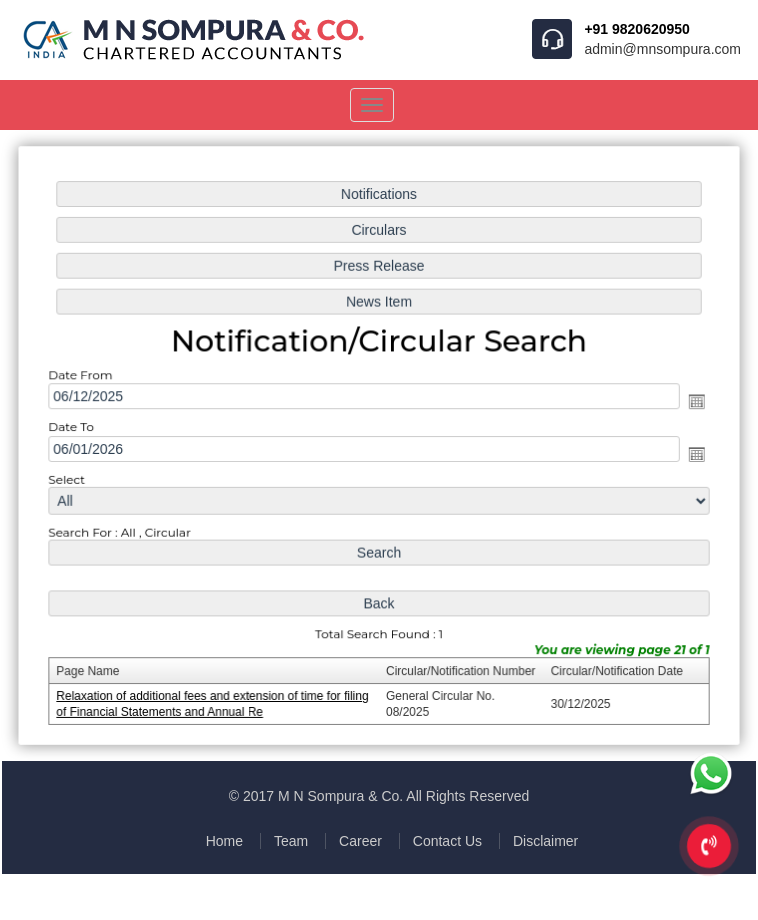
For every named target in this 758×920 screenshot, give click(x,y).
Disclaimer (545, 841)
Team (291, 841)
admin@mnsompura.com (662, 49)
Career (360, 841)
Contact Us (447, 841)
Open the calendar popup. (692, 403)
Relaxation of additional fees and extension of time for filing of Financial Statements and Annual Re (215, 699)
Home (224, 841)
